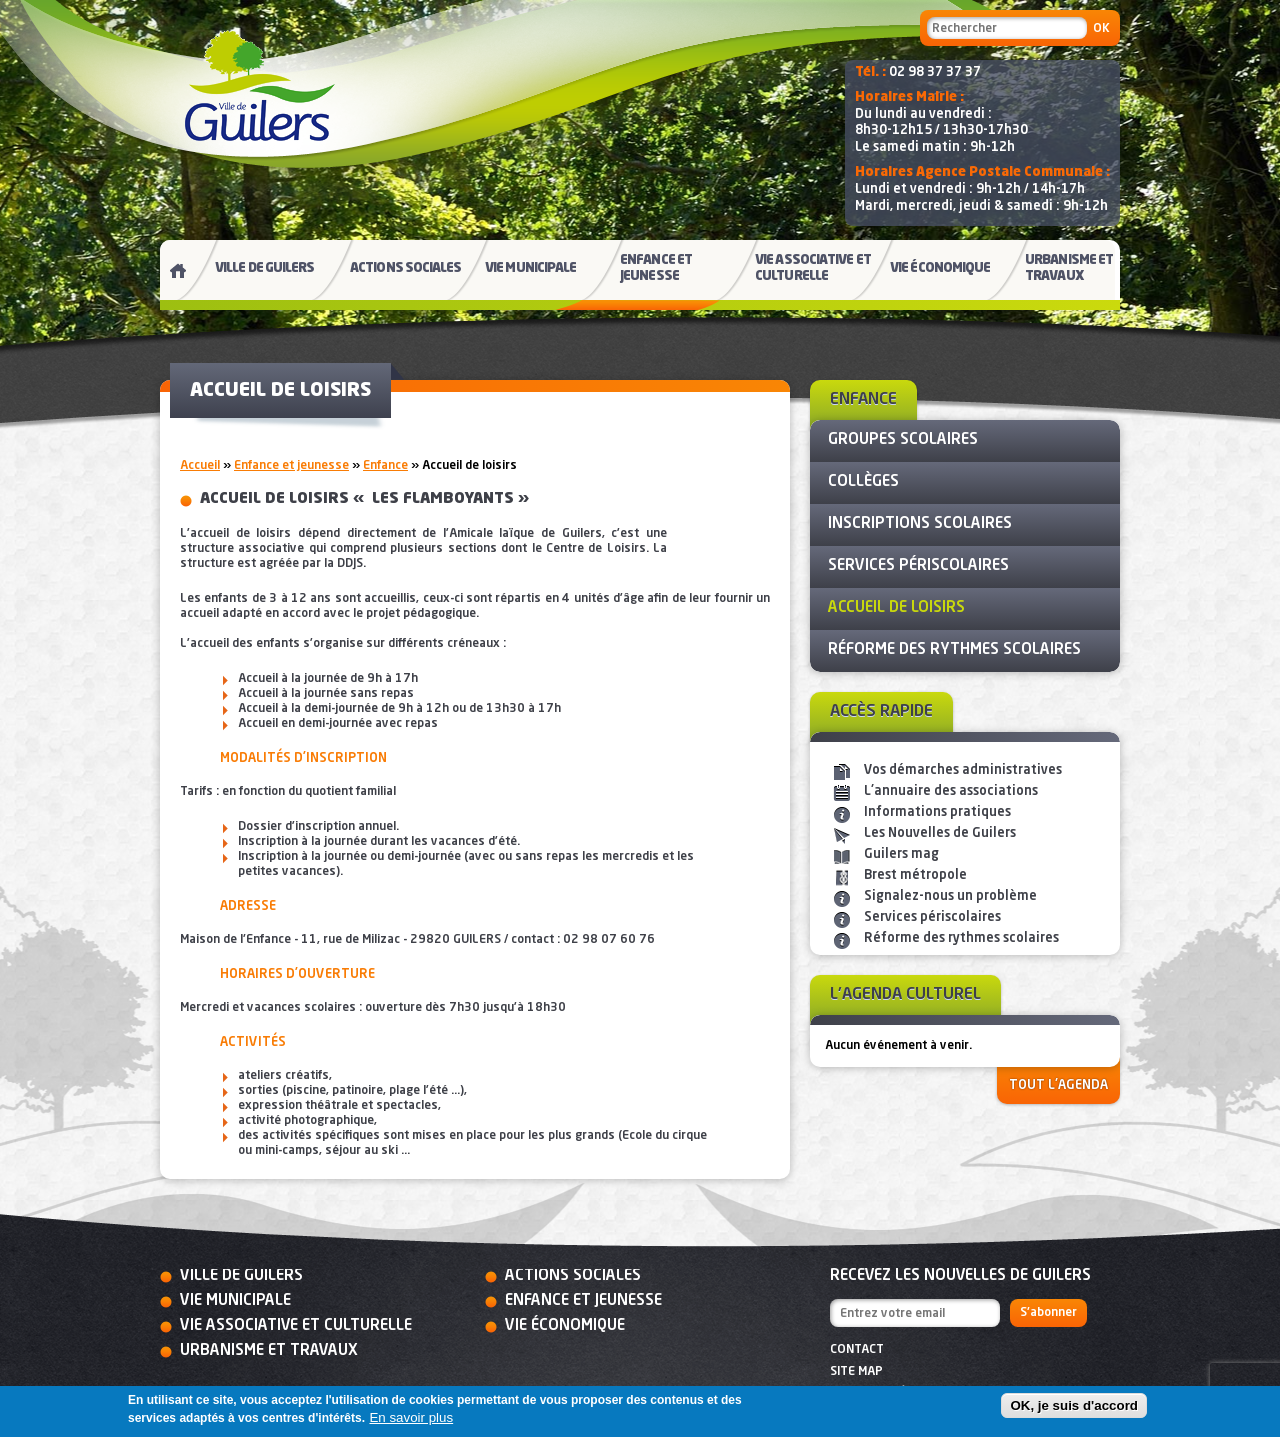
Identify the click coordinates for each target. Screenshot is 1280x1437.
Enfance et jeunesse (291, 466)
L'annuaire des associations (951, 791)
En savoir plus (411, 1417)
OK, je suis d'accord (1074, 1405)
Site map (856, 1372)
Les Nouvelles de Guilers (940, 833)
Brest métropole (915, 875)
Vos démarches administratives (963, 770)
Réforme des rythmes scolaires (961, 938)
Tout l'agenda (1058, 1085)
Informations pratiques (937, 812)
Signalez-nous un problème (950, 896)
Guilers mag (901, 854)
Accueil (200, 466)
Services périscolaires (932, 917)
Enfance (385, 466)
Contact (857, 1350)
